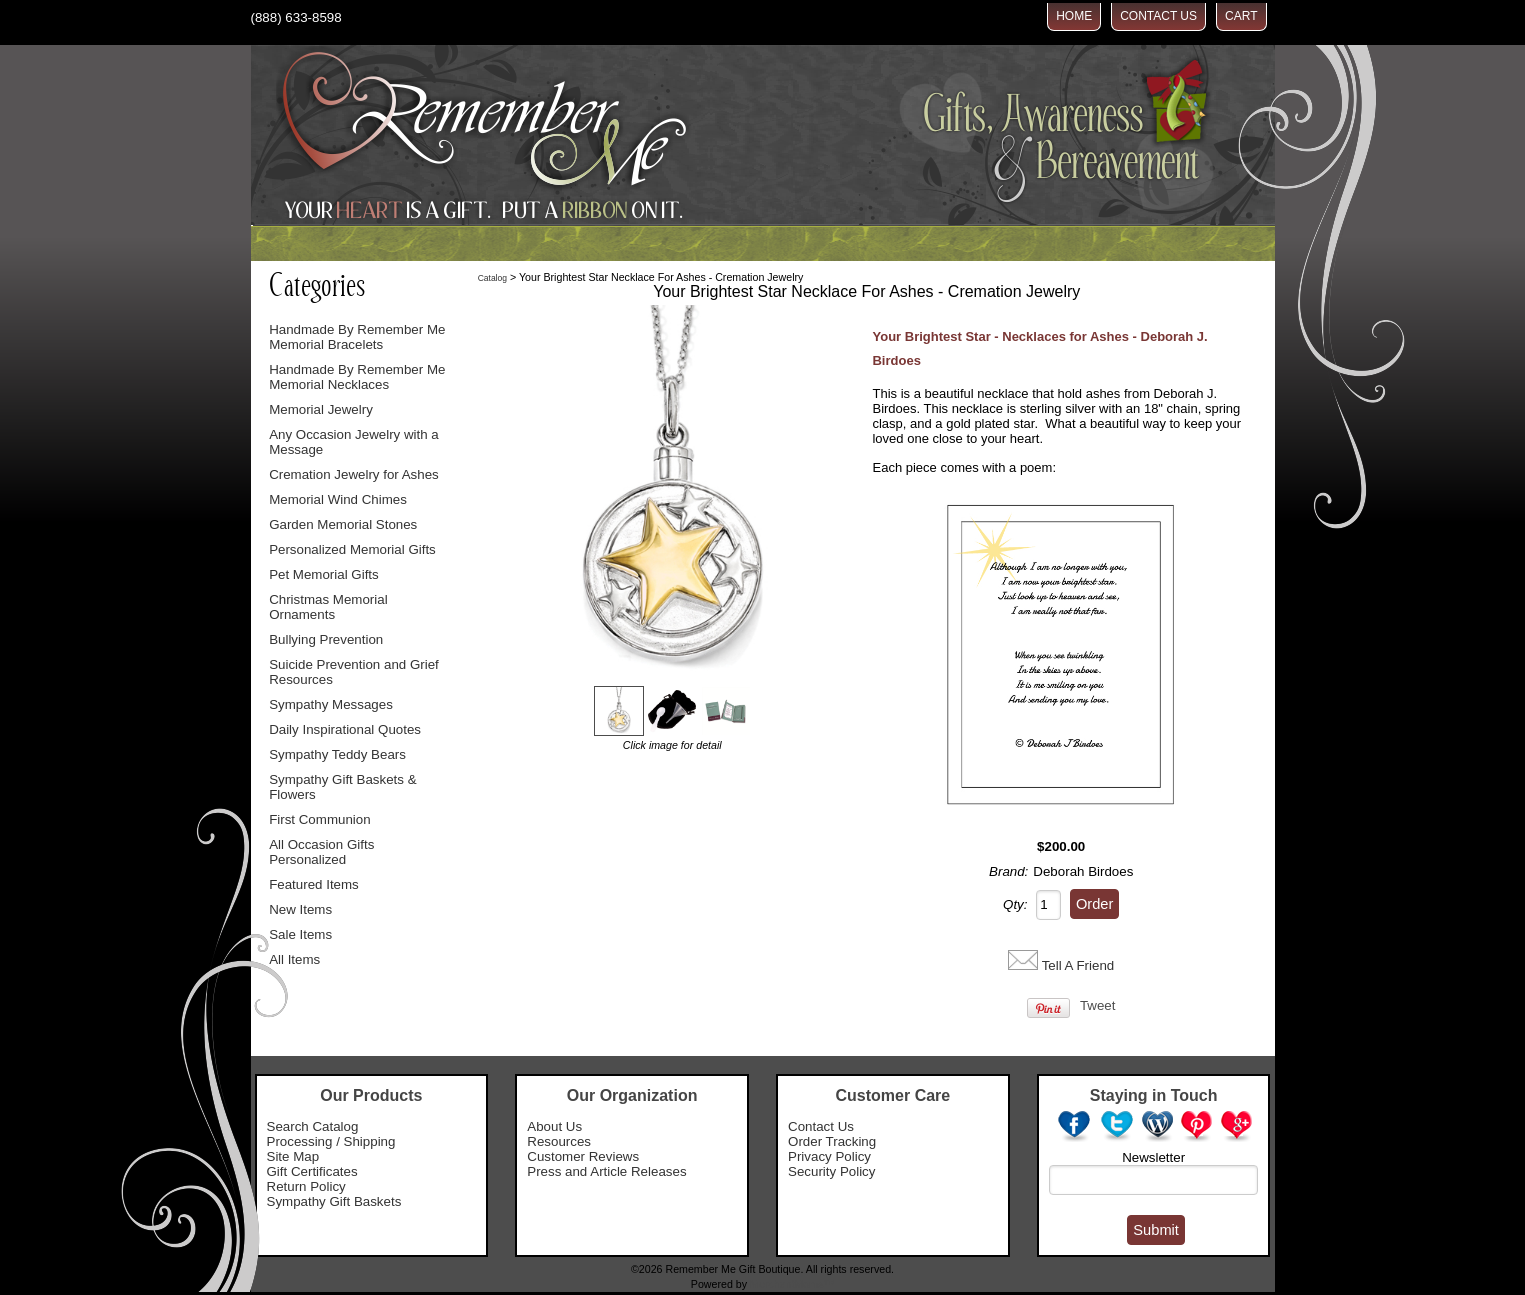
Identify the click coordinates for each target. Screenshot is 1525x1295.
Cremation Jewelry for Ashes (354, 474)
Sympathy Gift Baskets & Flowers (342, 787)
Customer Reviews (583, 1156)
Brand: (1008, 871)
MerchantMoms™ (792, 1284)
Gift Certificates (312, 1171)
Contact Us (1158, 16)
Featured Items (314, 884)
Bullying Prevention (326, 639)
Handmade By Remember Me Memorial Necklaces (357, 377)
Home (1074, 16)
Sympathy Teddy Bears (337, 754)
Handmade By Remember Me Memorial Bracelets (357, 337)
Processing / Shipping (331, 1141)
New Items (300, 909)
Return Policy (306, 1186)
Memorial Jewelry (321, 409)
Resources (559, 1141)
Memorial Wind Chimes (338, 499)
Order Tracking (832, 1141)
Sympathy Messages (331, 704)
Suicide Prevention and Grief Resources (354, 672)
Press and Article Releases (606, 1171)
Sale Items (300, 934)
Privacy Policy (829, 1156)
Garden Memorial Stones (343, 524)
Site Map (293, 1156)
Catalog (492, 278)
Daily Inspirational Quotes (345, 729)
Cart (1241, 16)
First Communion (319, 819)
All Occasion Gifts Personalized (321, 852)
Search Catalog (313, 1126)
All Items (294, 959)
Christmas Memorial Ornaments (328, 607)
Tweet (1098, 1005)
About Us (554, 1126)
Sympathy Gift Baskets (334, 1201)
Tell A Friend (1078, 965)
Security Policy (831, 1171)
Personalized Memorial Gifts (352, 549)
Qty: (1015, 904)
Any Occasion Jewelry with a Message (354, 442)
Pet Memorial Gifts (324, 574)
